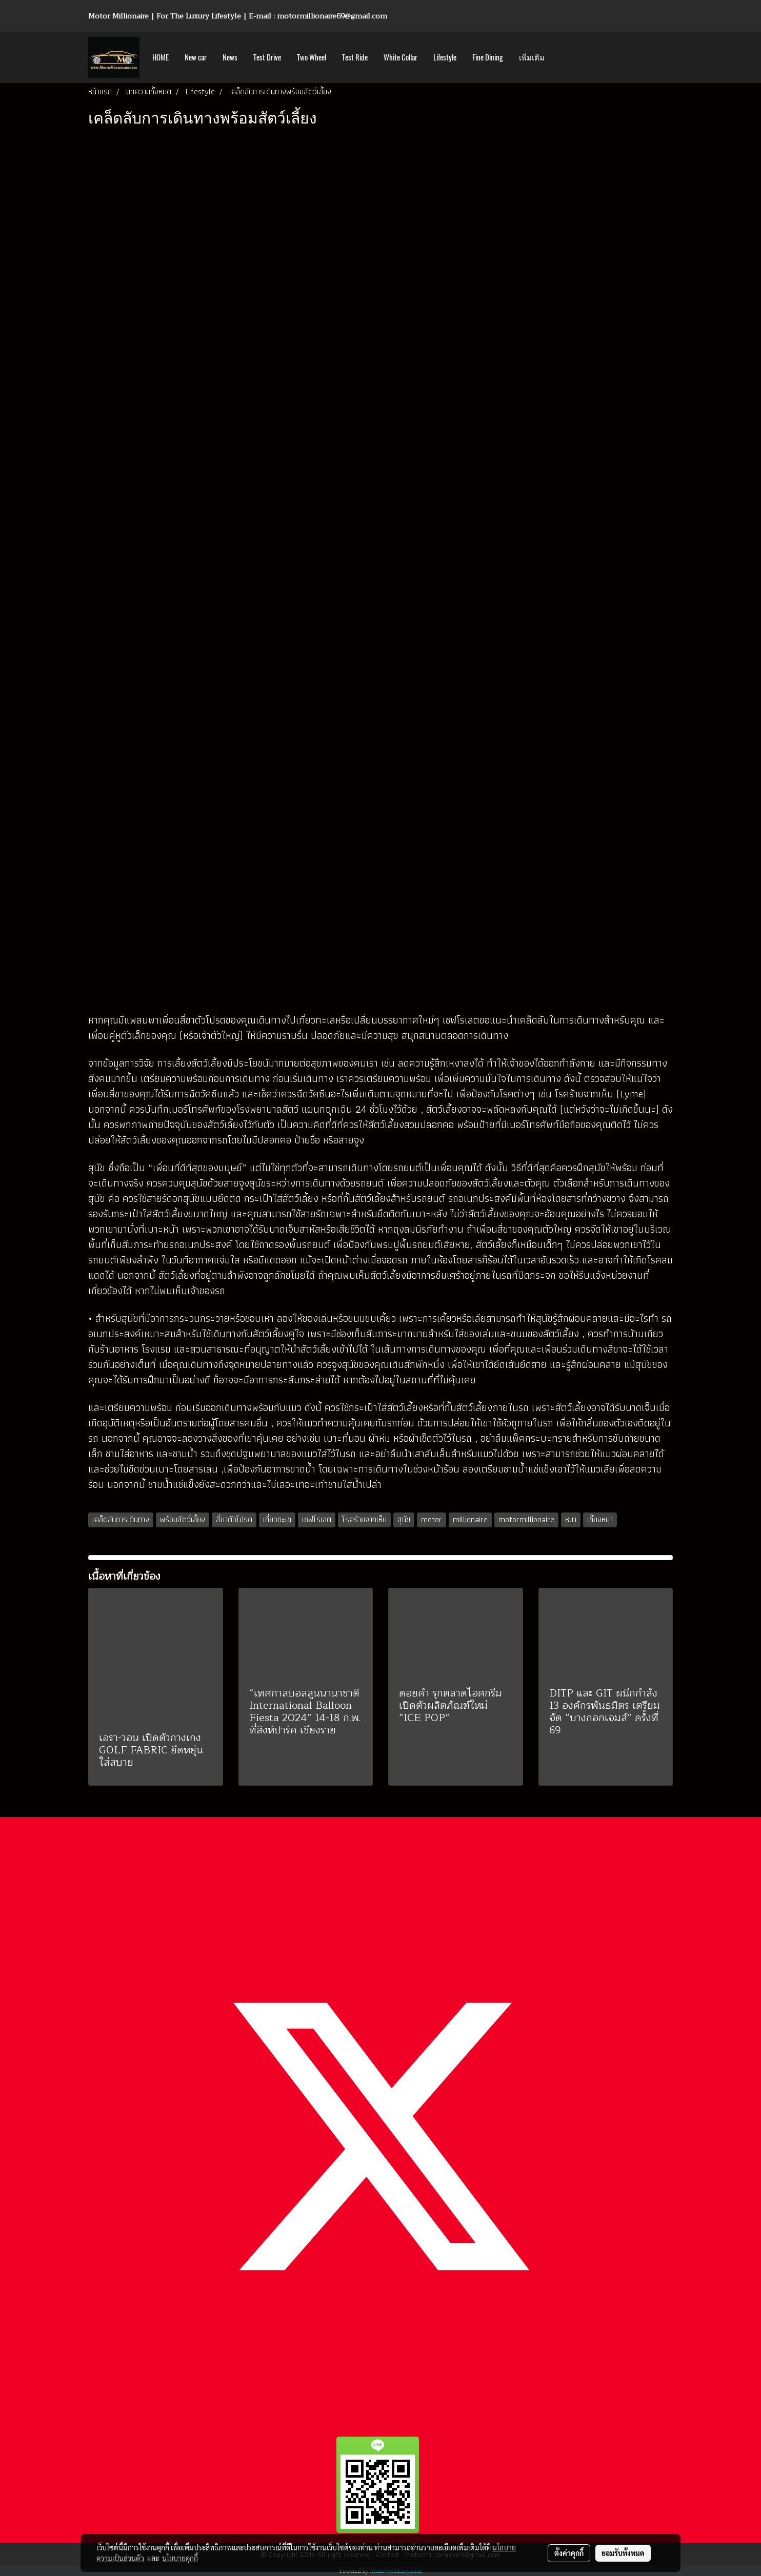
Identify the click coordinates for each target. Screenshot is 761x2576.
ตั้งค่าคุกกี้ (569, 2553)
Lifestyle (444, 57)
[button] (561, 57)
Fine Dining (487, 57)
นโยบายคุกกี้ (180, 2558)
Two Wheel (311, 57)
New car (196, 57)
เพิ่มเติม (532, 57)
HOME (160, 57)
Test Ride (355, 57)
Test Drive (267, 57)
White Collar (400, 57)
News (230, 57)
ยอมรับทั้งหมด (623, 2553)
